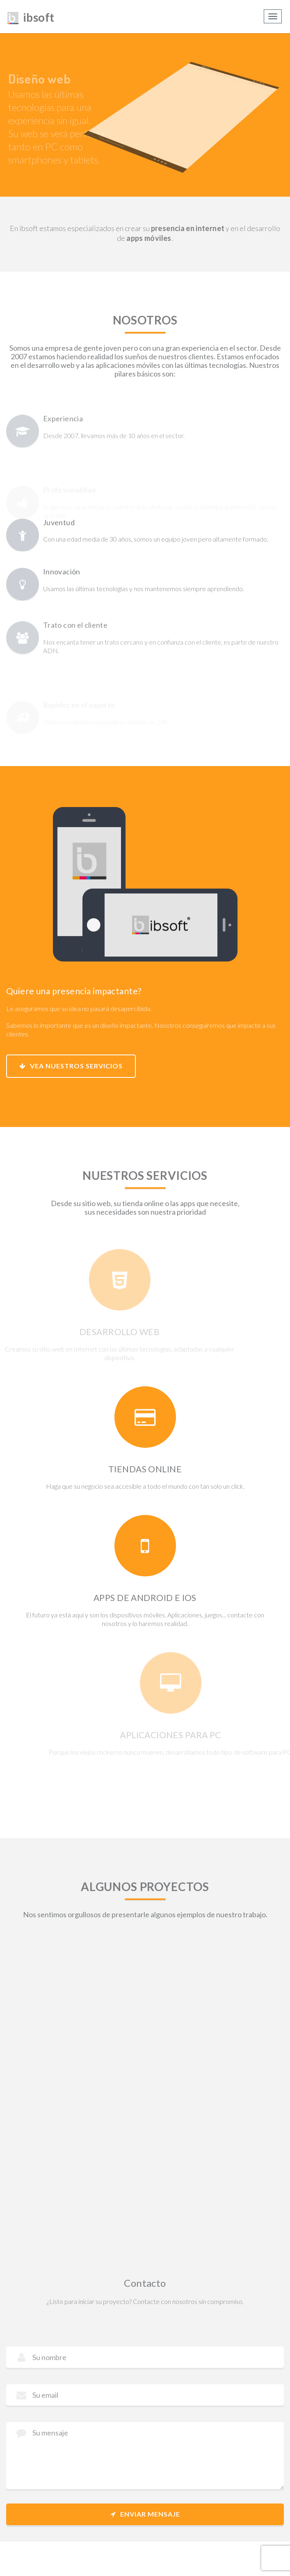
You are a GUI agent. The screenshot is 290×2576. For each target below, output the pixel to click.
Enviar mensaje (145, 2514)
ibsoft (30, 16)
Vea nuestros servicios (71, 1066)
